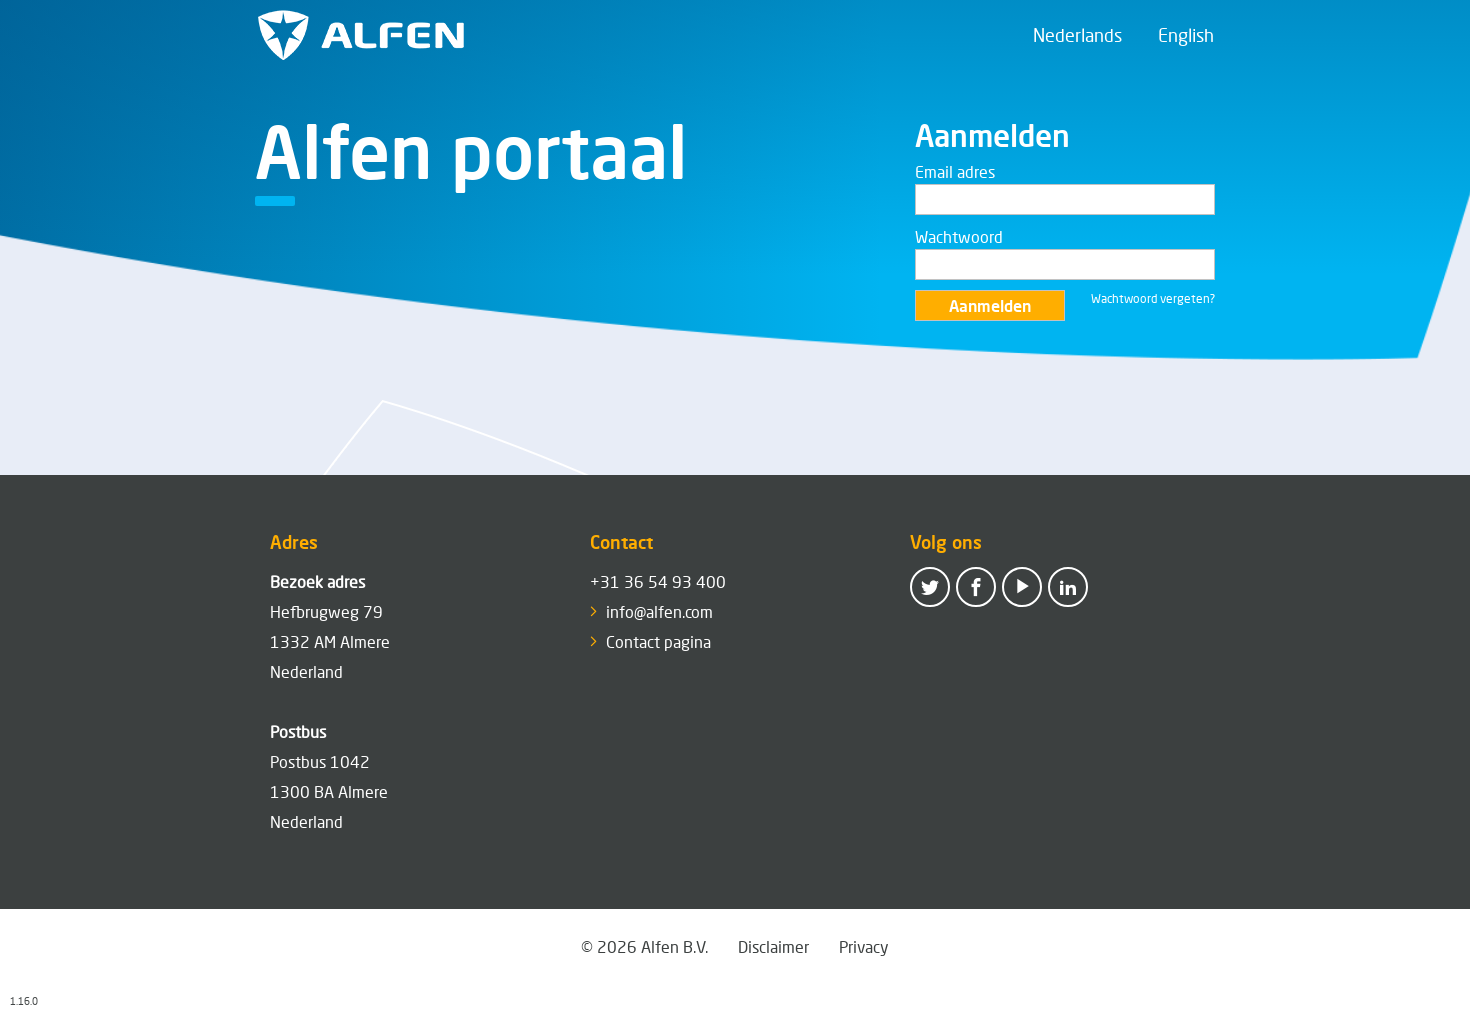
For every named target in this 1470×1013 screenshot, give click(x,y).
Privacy (864, 946)
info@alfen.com (659, 611)
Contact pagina (658, 641)
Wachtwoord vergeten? (1153, 298)
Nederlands (1077, 35)
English (1186, 35)
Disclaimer (773, 946)
